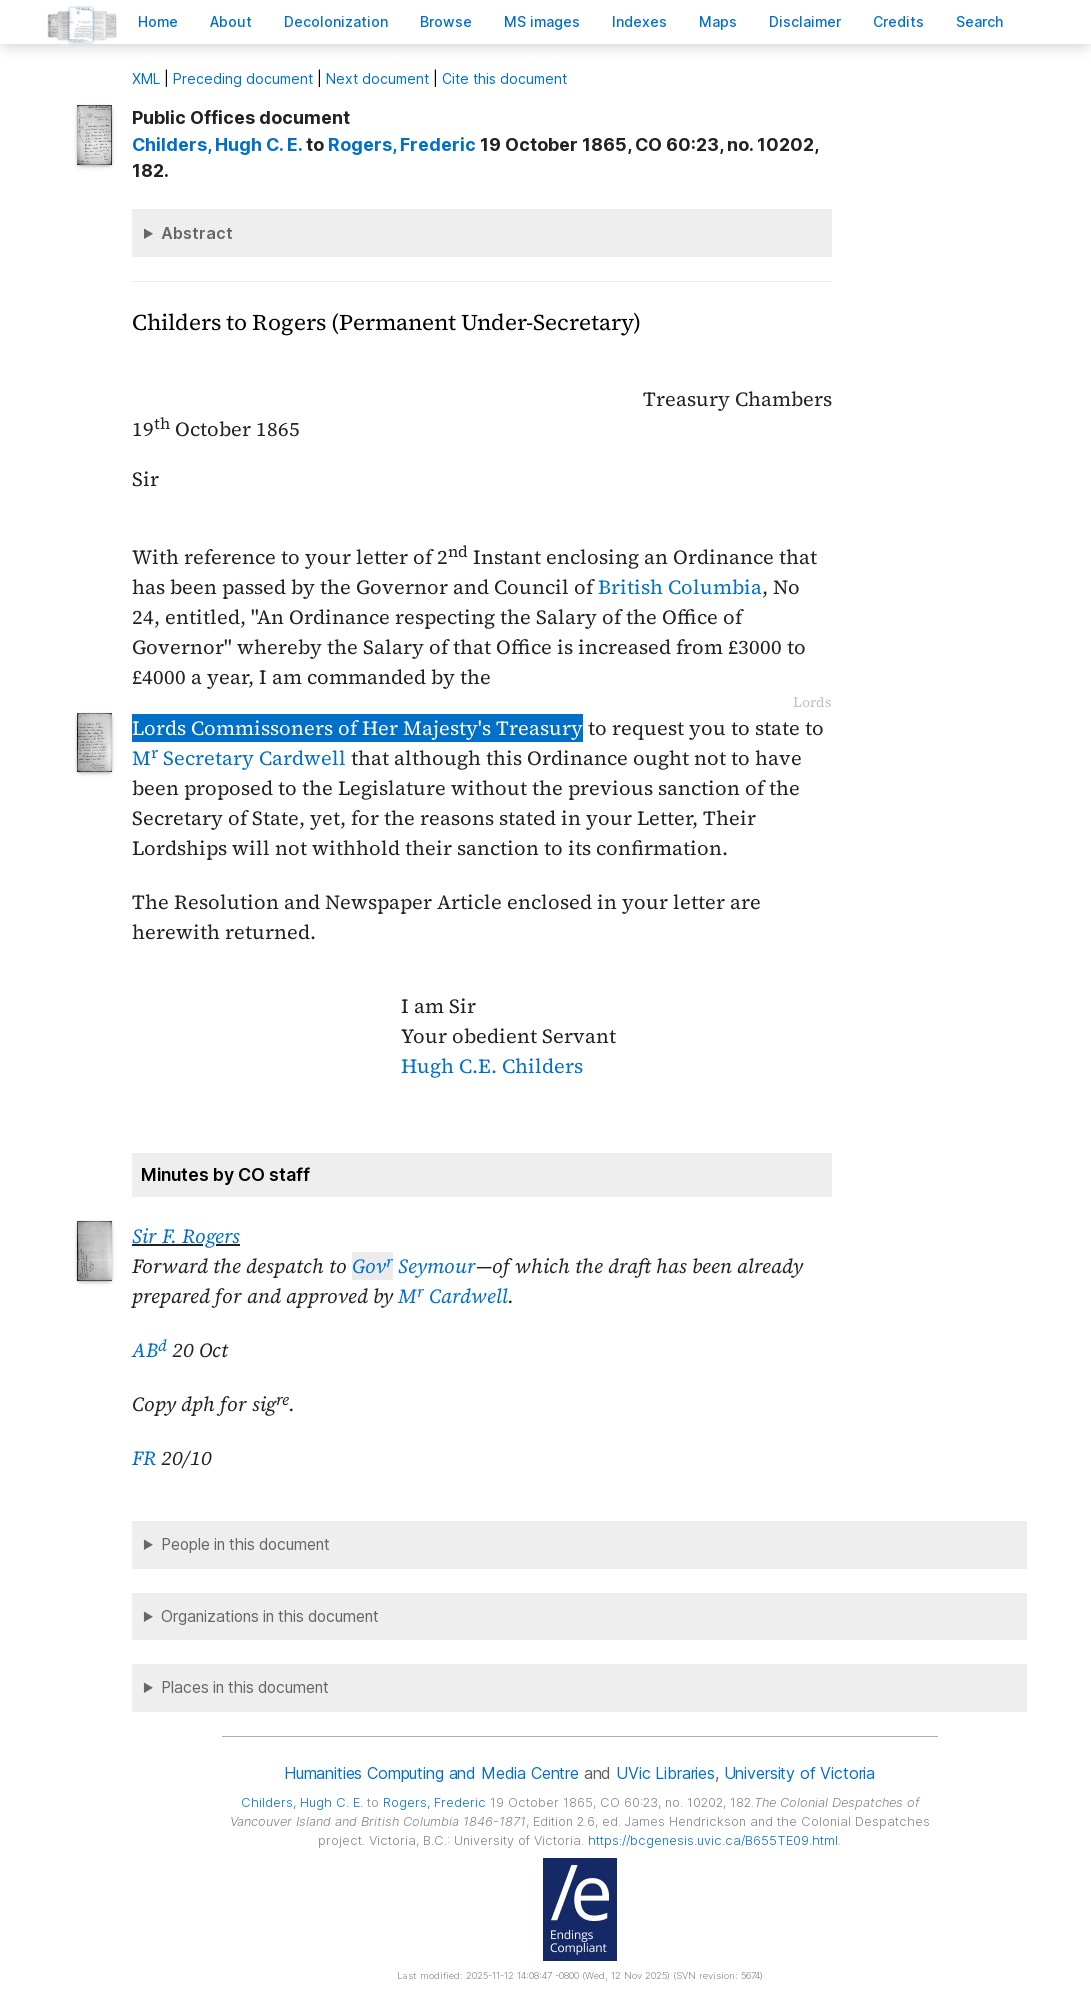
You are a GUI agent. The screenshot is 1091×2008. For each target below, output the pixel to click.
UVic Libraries (665, 1773)
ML (146, 78)
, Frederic (402, 144)
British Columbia (680, 587)
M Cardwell (453, 1296)
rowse (446, 21)
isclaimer (805, 21)
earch (980, 21)
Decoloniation (336, 21)
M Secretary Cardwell (239, 758)
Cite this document (504, 78)
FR (144, 1458)
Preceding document (243, 78)
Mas (718, 21)
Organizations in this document (270, 1616)
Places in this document (245, 1687)
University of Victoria (799, 1773)
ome (158, 21)
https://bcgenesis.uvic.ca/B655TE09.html (713, 1840)
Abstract (197, 233)
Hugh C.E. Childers (492, 1066)
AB (149, 1350)
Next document (377, 78)
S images (542, 21)
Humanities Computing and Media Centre (431, 1773)
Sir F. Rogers (186, 1236)
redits (898, 21)
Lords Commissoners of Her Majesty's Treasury (357, 728)
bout (231, 21)
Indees (639, 21)
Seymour (414, 1266)
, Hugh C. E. (217, 144)
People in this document (245, 1544)
